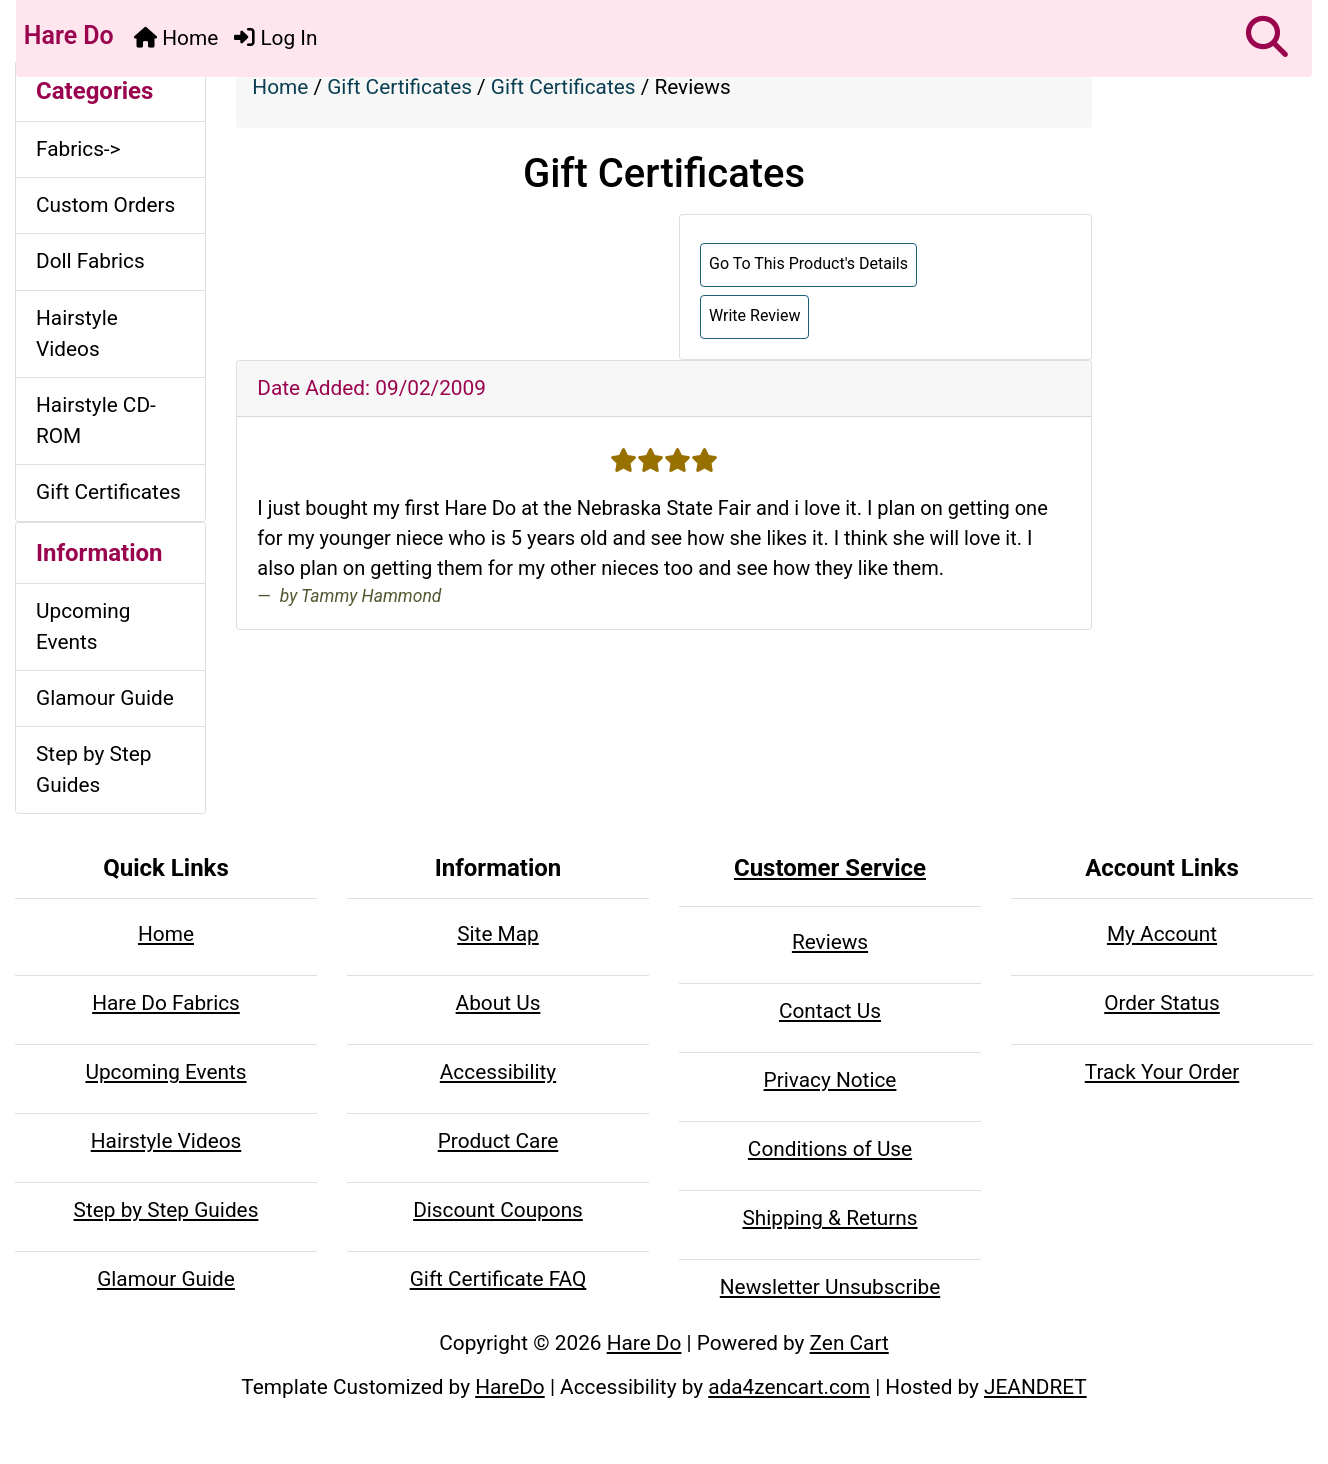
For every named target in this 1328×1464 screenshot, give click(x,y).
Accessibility (498, 1072)
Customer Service (830, 868)
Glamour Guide (105, 698)
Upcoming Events (83, 626)
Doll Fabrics (90, 261)
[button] (1267, 38)
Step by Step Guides (93, 769)
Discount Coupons (498, 1210)
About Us (498, 1003)
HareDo (510, 1387)
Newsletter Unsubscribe (830, 1287)
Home (176, 38)
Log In (275, 38)
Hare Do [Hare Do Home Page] (66, 35)
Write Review (754, 315)
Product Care (498, 1141)
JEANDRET (1035, 1387)
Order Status (1162, 1003)
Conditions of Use (830, 1149)
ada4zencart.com (789, 1387)
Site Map (498, 934)
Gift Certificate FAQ (498, 1279)
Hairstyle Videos (77, 333)
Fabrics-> (78, 149)
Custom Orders (105, 205)
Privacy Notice (830, 1080)
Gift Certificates (399, 87)
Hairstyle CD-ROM (96, 420)
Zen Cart (849, 1343)
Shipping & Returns (829, 1218)
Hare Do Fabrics (166, 1003)
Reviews (830, 942)
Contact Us (830, 1011)
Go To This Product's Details (808, 263)
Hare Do (644, 1343)
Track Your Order (1162, 1072)
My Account (1162, 934)
